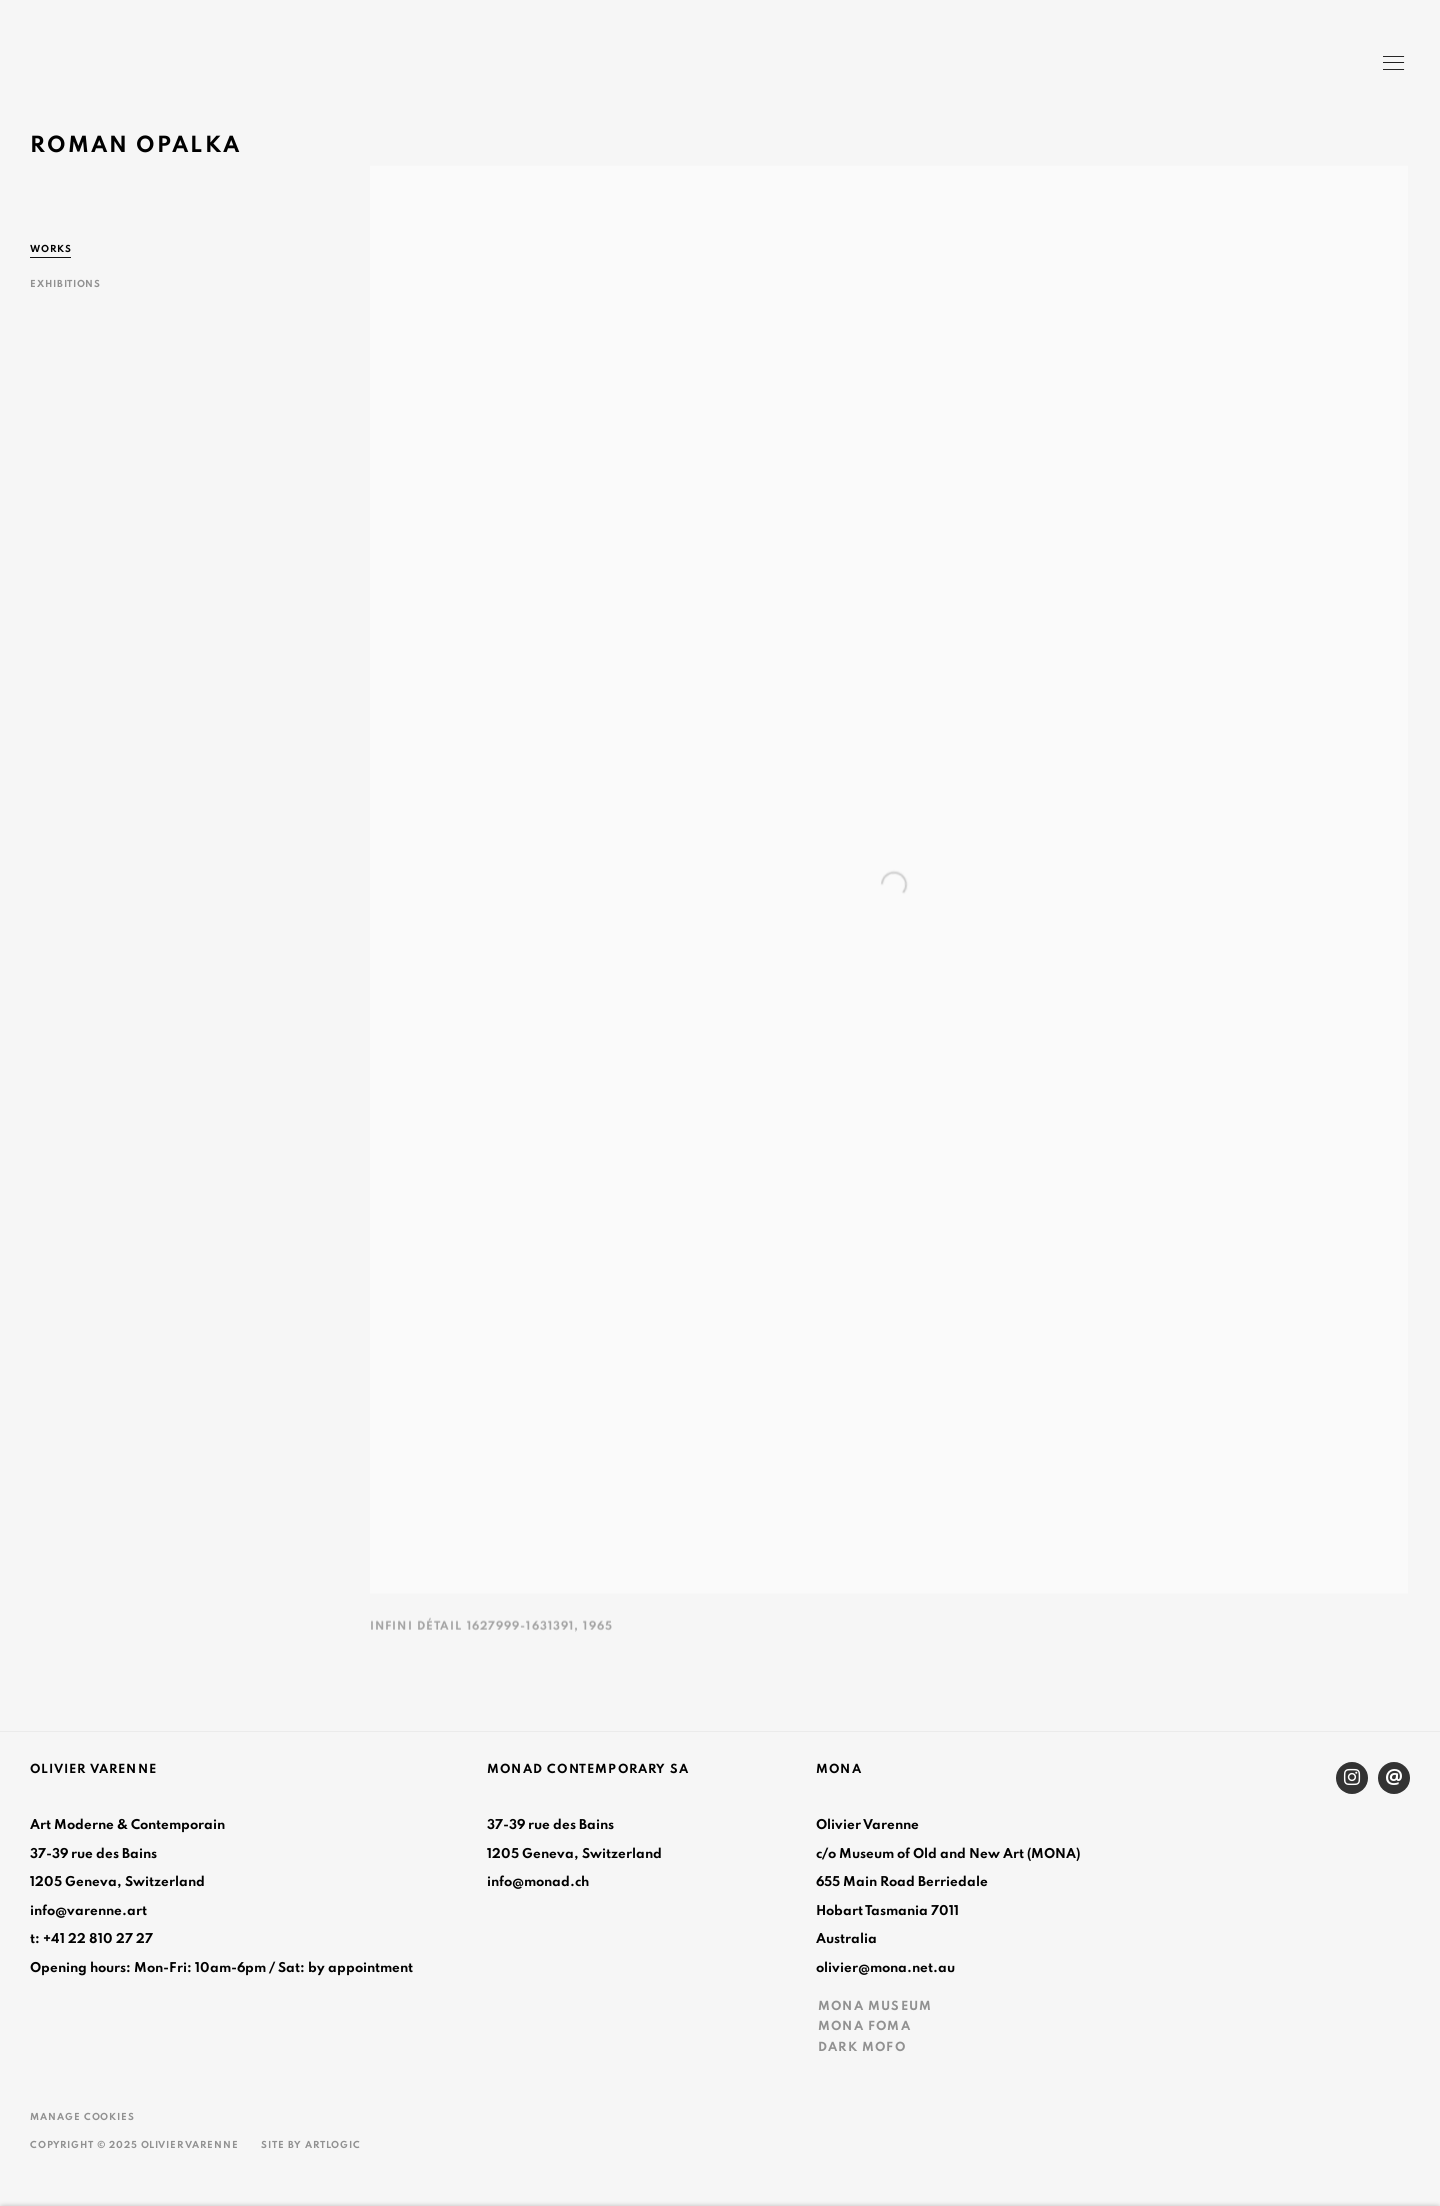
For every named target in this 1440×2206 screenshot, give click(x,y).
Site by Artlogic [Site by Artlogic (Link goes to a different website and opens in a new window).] (311, 2145)
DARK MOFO (862, 2047)
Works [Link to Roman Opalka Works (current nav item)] (51, 249)
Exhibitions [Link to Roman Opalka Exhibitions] (65, 284)
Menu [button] (1392, 65)
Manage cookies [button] (82, 2117)
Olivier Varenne (120, 65)
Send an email (1394, 1778)
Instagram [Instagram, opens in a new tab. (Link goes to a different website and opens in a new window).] (1352, 1778)
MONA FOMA (864, 2026)
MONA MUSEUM (875, 2006)
